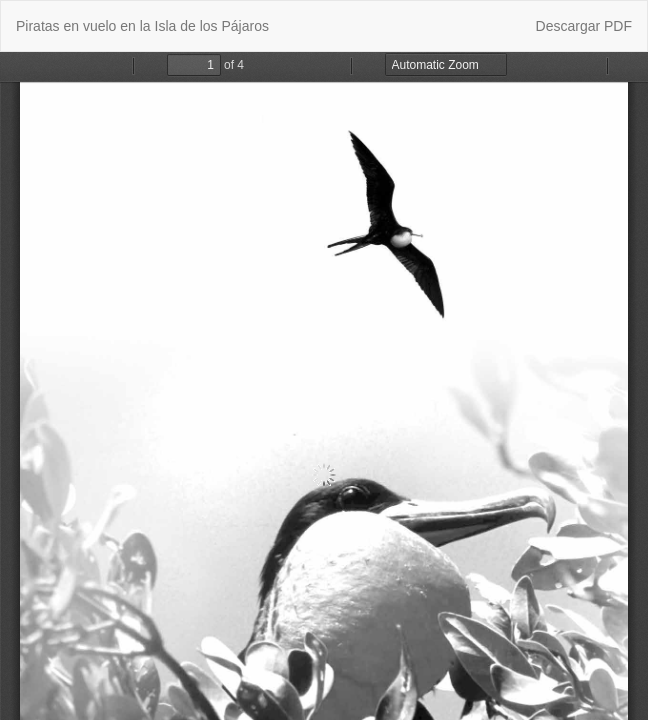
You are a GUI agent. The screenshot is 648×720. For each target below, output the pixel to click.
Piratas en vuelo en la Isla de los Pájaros (142, 26)
